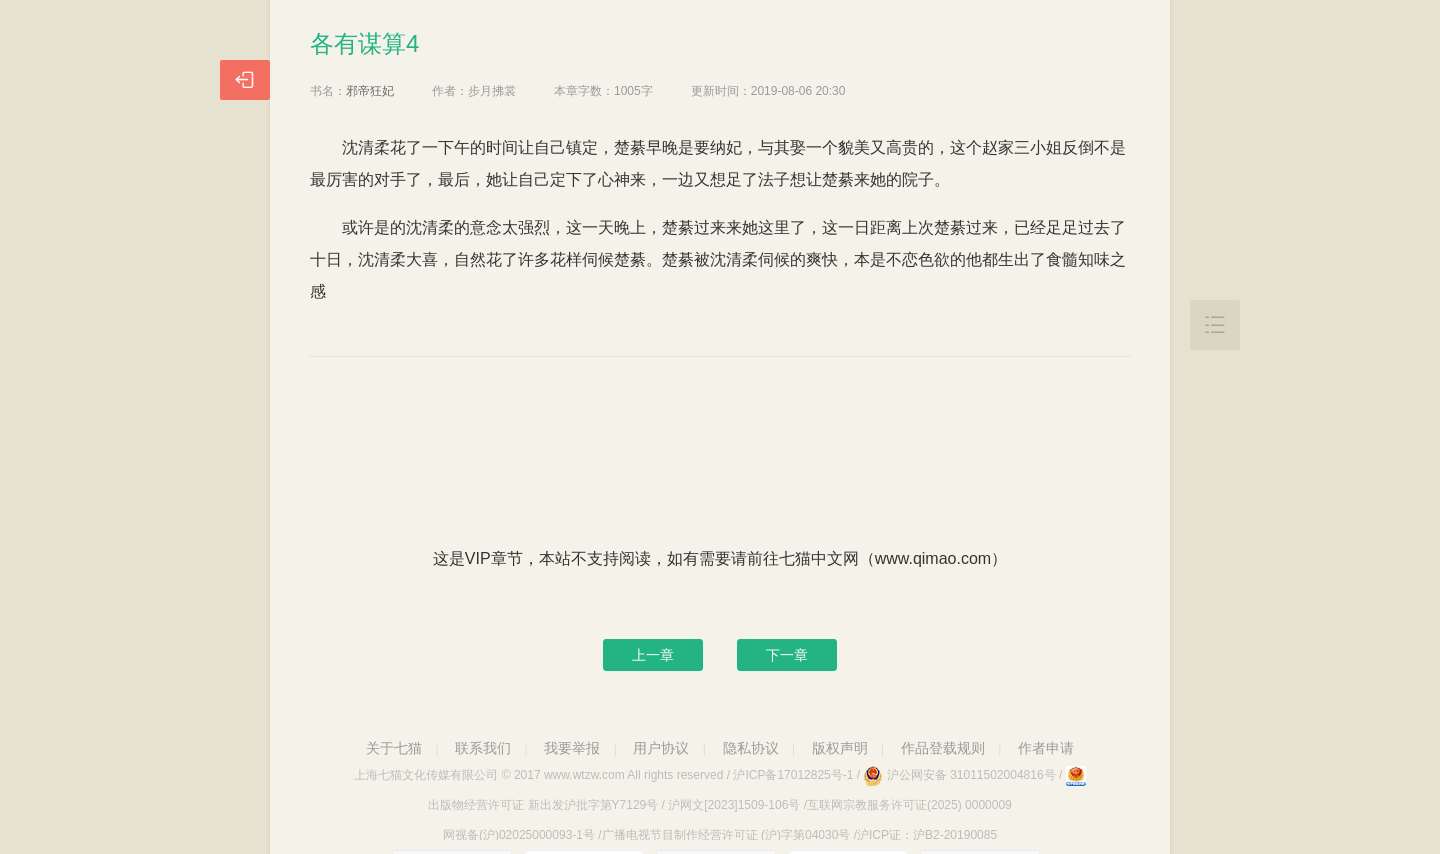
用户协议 (661, 748)
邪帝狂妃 (370, 91)
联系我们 (483, 748)
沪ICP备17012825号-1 (793, 775)
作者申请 (1046, 748)
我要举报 (572, 748)
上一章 (653, 655)
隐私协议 (751, 748)
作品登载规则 (943, 748)
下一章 (787, 655)
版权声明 (840, 748)
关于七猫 (394, 748)
